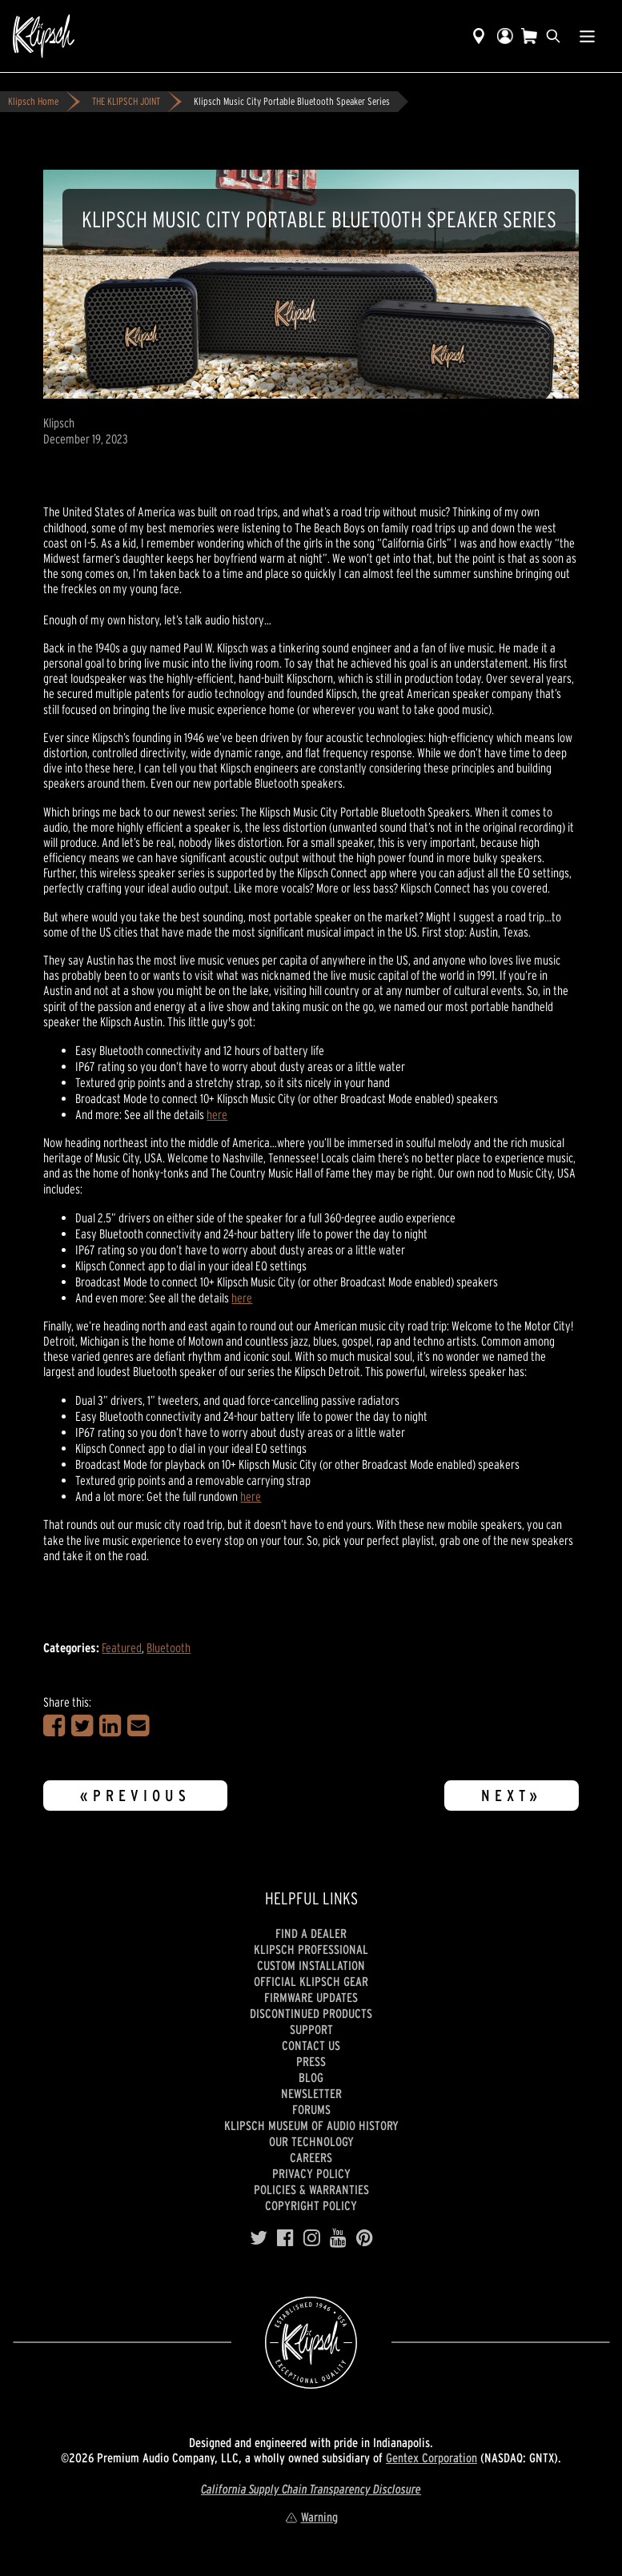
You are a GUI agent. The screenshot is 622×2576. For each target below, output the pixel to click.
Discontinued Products (311, 2013)
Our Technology (311, 2141)
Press (311, 2061)
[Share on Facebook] (54, 1726)
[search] (553, 36)
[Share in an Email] (138, 1726)
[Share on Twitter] (82, 1726)
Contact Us (311, 2045)
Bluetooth (168, 1647)
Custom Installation (311, 1965)
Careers (311, 2157)
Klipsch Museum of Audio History (311, 2125)
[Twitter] (258, 2238)
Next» (511, 1795)
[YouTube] (338, 2238)
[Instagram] (311, 2238)
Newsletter (311, 2093)
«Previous (135, 1795)
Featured (122, 1647)
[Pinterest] (364, 2238)
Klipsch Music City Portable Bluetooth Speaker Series (292, 101)
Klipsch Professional (311, 1949)
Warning (311, 2517)
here (217, 1114)
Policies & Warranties (311, 2189)
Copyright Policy (311, 2205)
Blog (311, 2077)
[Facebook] (285, 2238)
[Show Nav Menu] (587, 36)
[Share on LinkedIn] (110, 1726)
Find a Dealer (311, 1933)
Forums (311, 2109)
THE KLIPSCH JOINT (126, 101)
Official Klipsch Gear (311, 1981)
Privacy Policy (311, 2173)
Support (311, 2029)
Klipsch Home (33, 101)
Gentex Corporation (431, 2457)
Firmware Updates (311, 1997)
